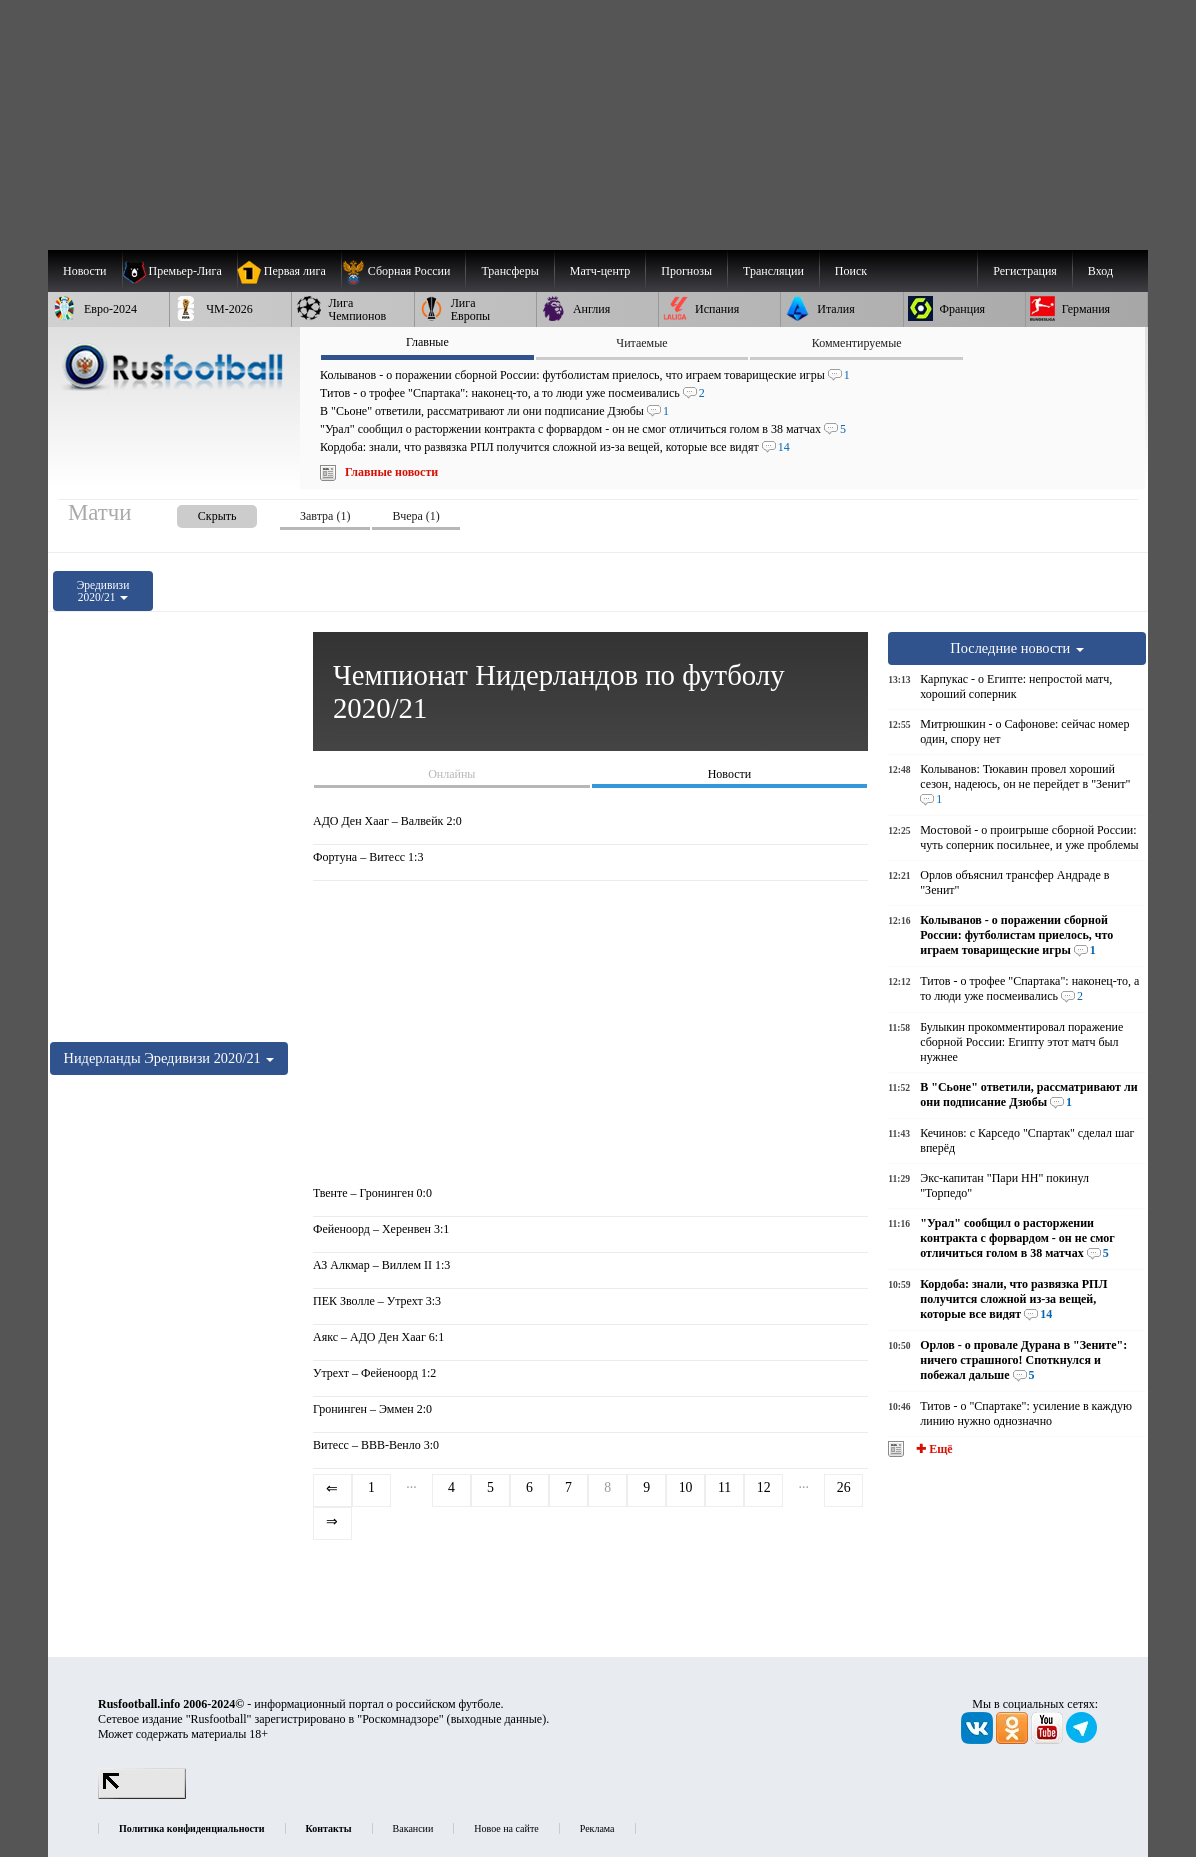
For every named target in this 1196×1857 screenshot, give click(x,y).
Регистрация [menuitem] (1025, 271)
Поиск (851, 271)
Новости (730, 774)
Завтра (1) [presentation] (325, 516)
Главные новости (391, 472)
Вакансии (413, 1828)
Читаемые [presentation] (641, 343)
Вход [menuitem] (1100, 271)
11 (724, 1487)
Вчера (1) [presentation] (415, 516)
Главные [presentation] (427, 342)
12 (764, 1487)
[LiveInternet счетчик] (142, 1795)
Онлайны (451, 774)
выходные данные (497, 1719)
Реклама (597, 1828)
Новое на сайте (506, 1828)
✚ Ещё (932, 1449)
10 (686, 1487)
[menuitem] (403, 271)
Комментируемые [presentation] (857, 343)
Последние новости (1017, 648)
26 (844, 1487)
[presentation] (197, 512)
